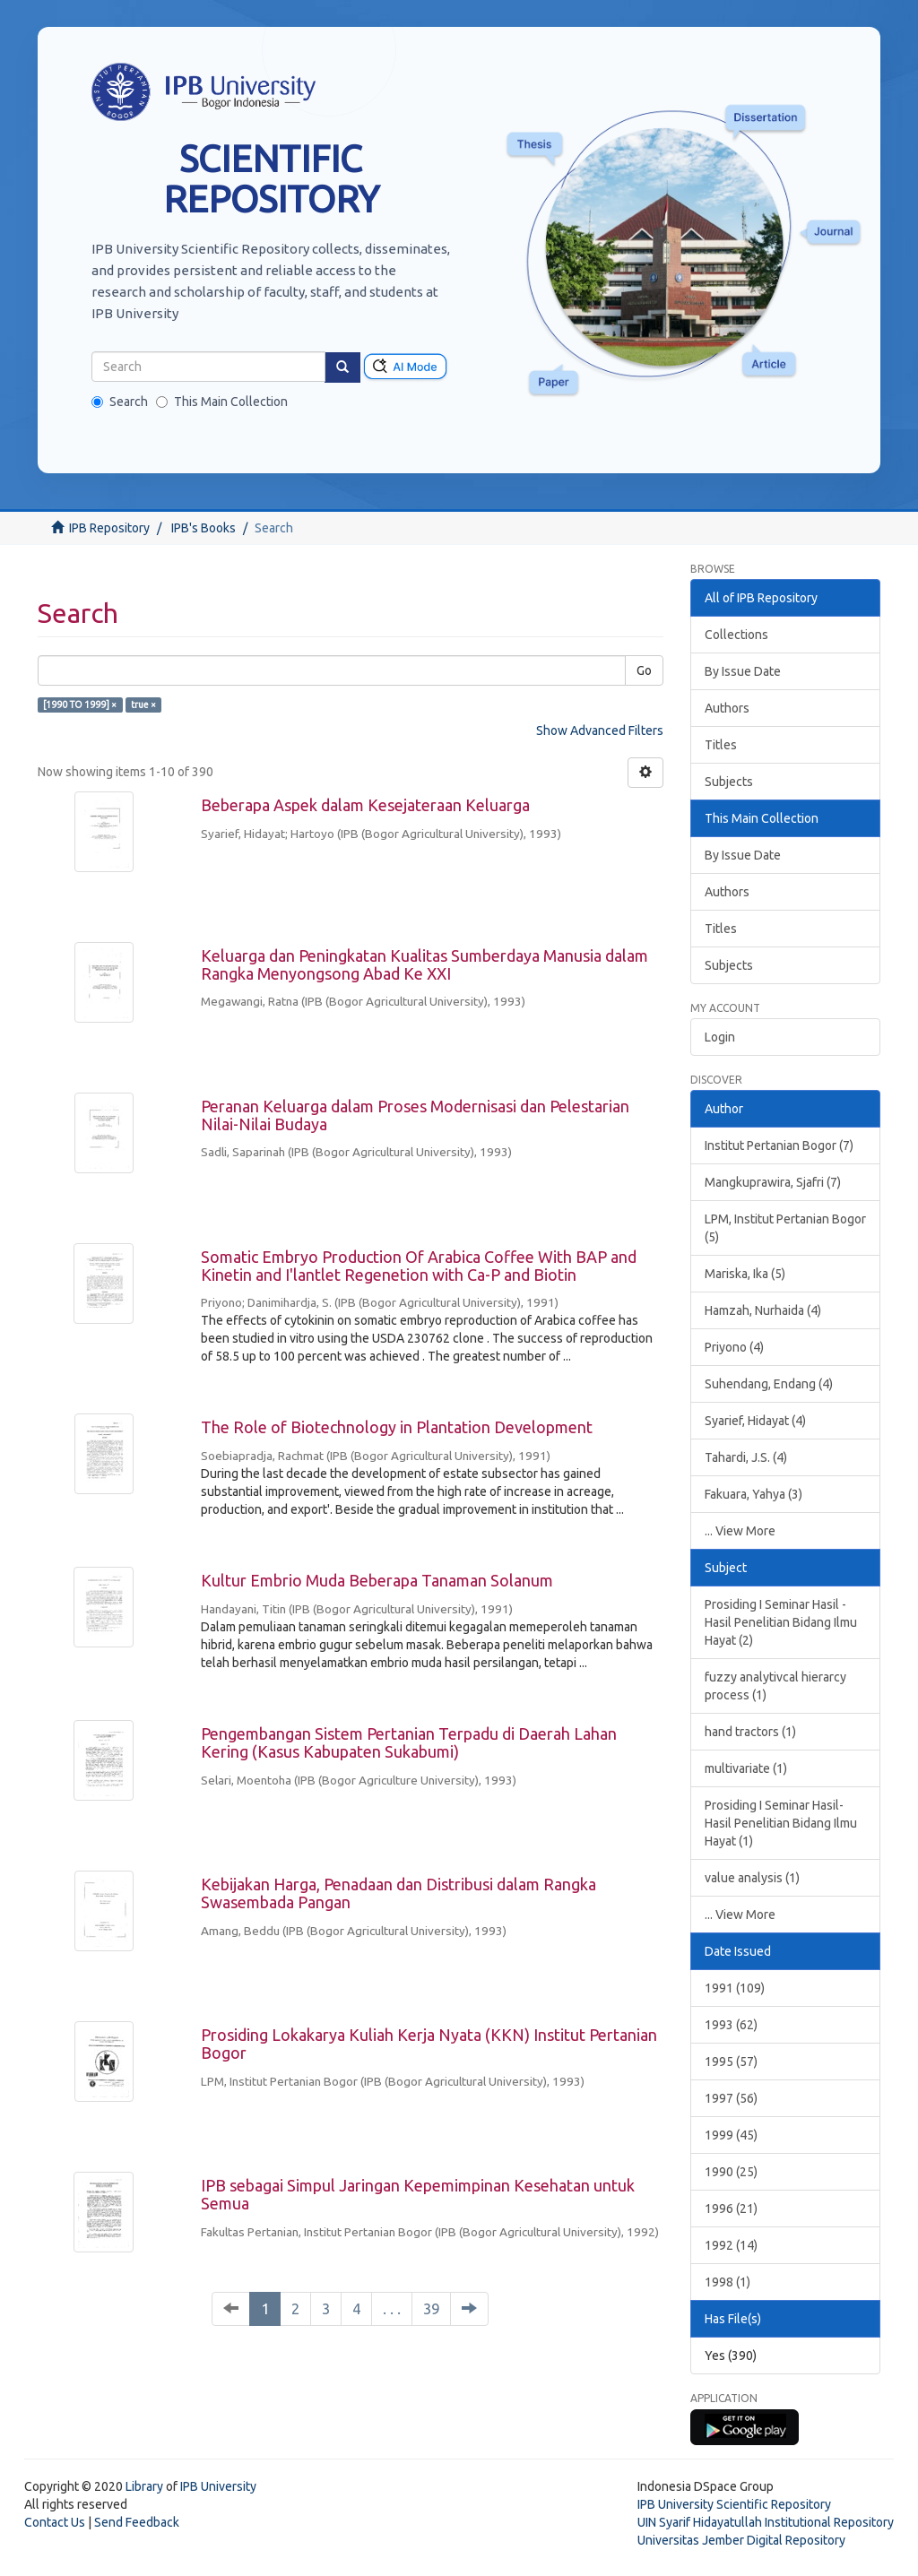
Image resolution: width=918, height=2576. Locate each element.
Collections (736, 634)
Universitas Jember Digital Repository (741, 2540)
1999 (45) (731, 2135)
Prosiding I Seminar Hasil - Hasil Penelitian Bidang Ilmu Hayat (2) (781, 1622)
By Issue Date (743, 671)
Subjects (729, 781)
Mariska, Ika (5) (745, 1273)
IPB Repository (109, 528)
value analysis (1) (752, 1878)
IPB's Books (203, 528)
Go (644, 670)
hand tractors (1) (750, 1732)
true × (143, 704)
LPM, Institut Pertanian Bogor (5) (785, 1228)
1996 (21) (731, 2208)
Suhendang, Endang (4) (769, 1384)
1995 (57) (731, 2061)
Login (720, 1037)
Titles (721, 745)
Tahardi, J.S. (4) (746, 1457)
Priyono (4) (734, 1347)
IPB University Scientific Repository (734, 2504)
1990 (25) (731, 2172)
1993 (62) (731, 2025)
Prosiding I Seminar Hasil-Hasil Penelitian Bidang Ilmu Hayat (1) (781, 1823)
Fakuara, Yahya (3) (753, 1494)
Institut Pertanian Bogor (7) (779, 1145)
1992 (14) (731, 2245)
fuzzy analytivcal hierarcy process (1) (775, 1686)
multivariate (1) (746, 1768)
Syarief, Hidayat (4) (755, 1420)
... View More (740, 1531)
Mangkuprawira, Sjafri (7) (773, 1182)
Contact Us (54, 2522)
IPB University (218, 2486)
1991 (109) (735, 1988)
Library (144, 2486)
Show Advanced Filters (599, 730)
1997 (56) (731, 2098)
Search (119, 401)
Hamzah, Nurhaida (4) (763, 1310)
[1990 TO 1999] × (80, 704)
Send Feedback (136, 2522)
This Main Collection (222, 401)
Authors (727, 708)
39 (431, 2308)
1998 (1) (727, 2282)
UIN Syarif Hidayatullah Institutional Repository (765, 2522)
